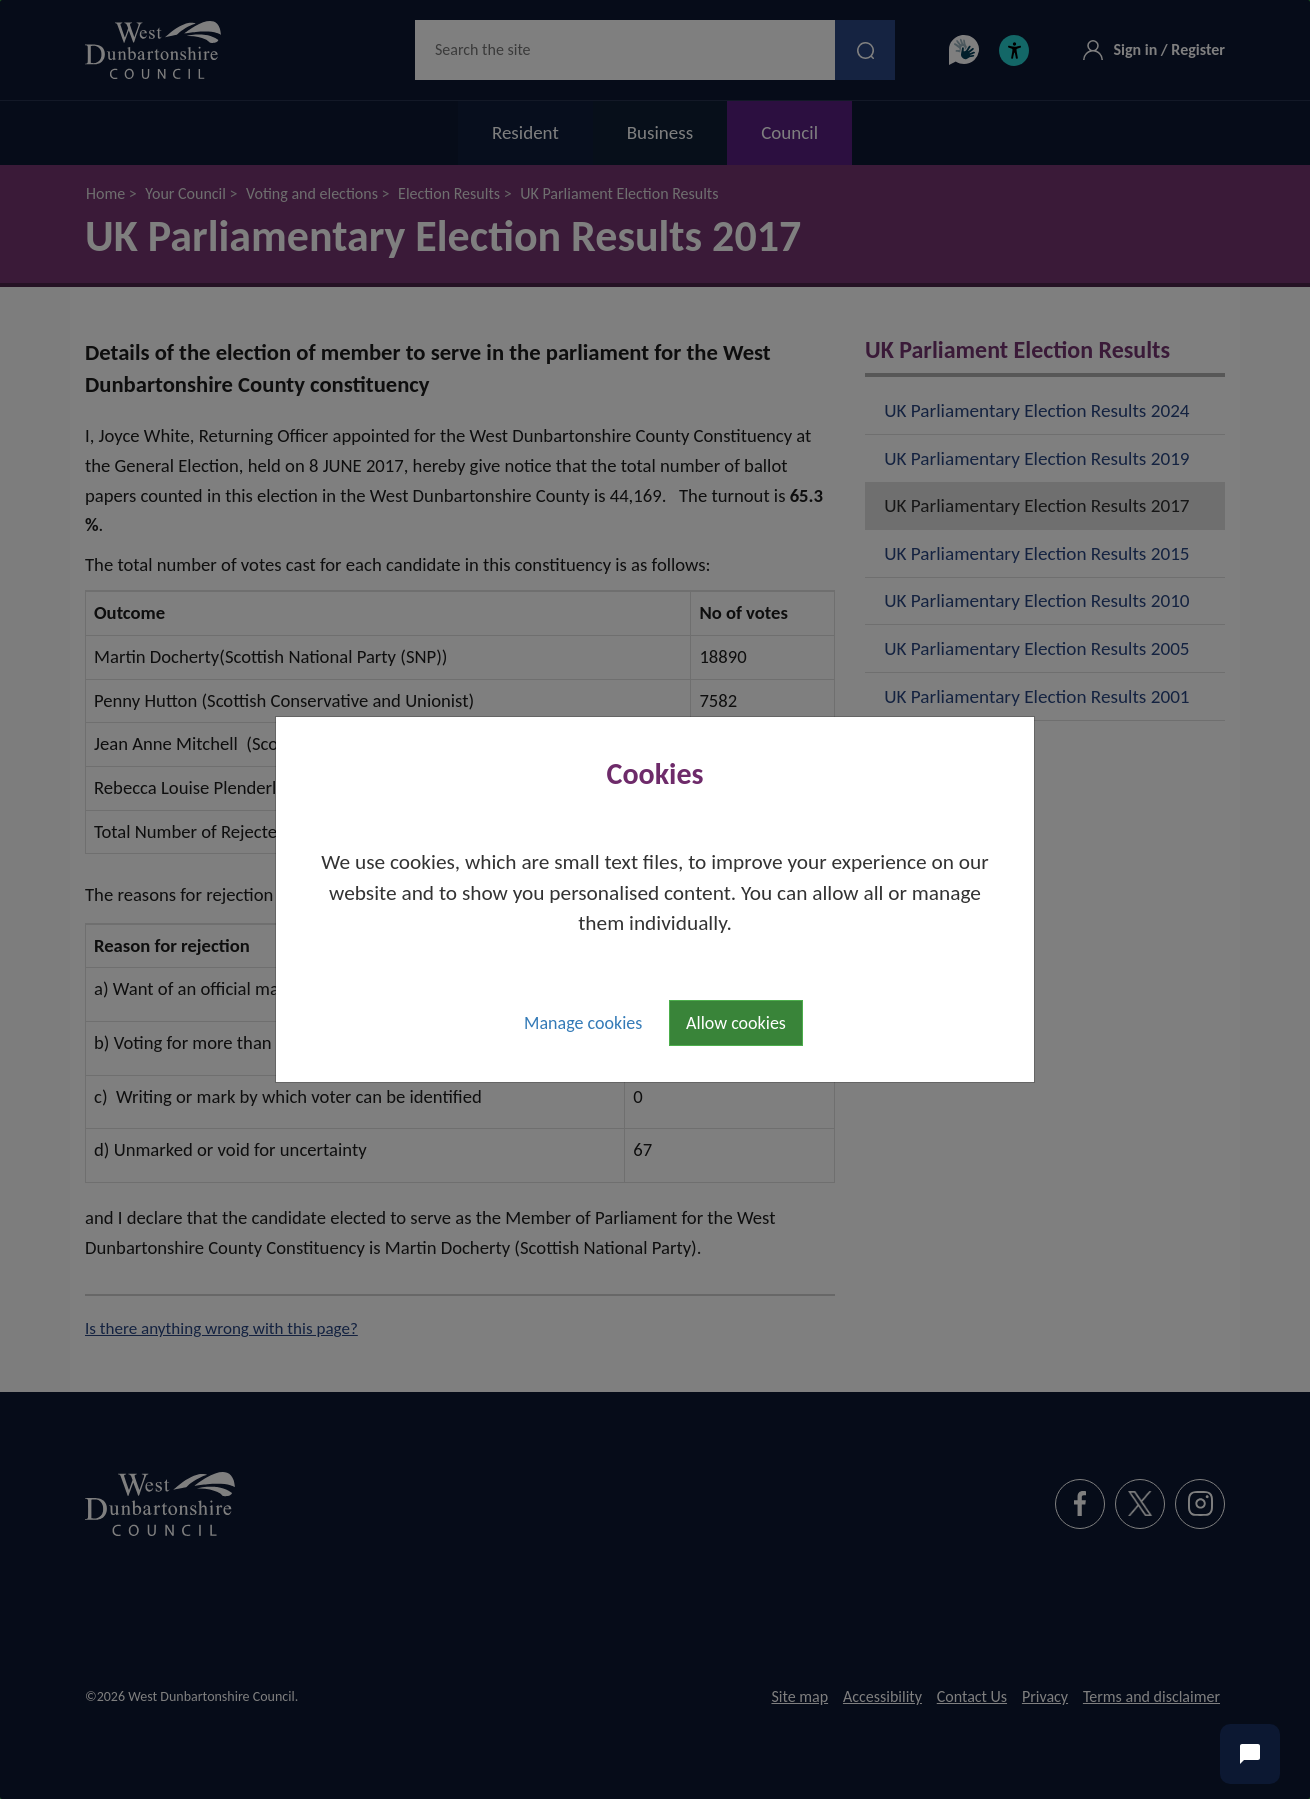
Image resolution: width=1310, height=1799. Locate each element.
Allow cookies (736, 1023)
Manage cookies (583, 1023)
